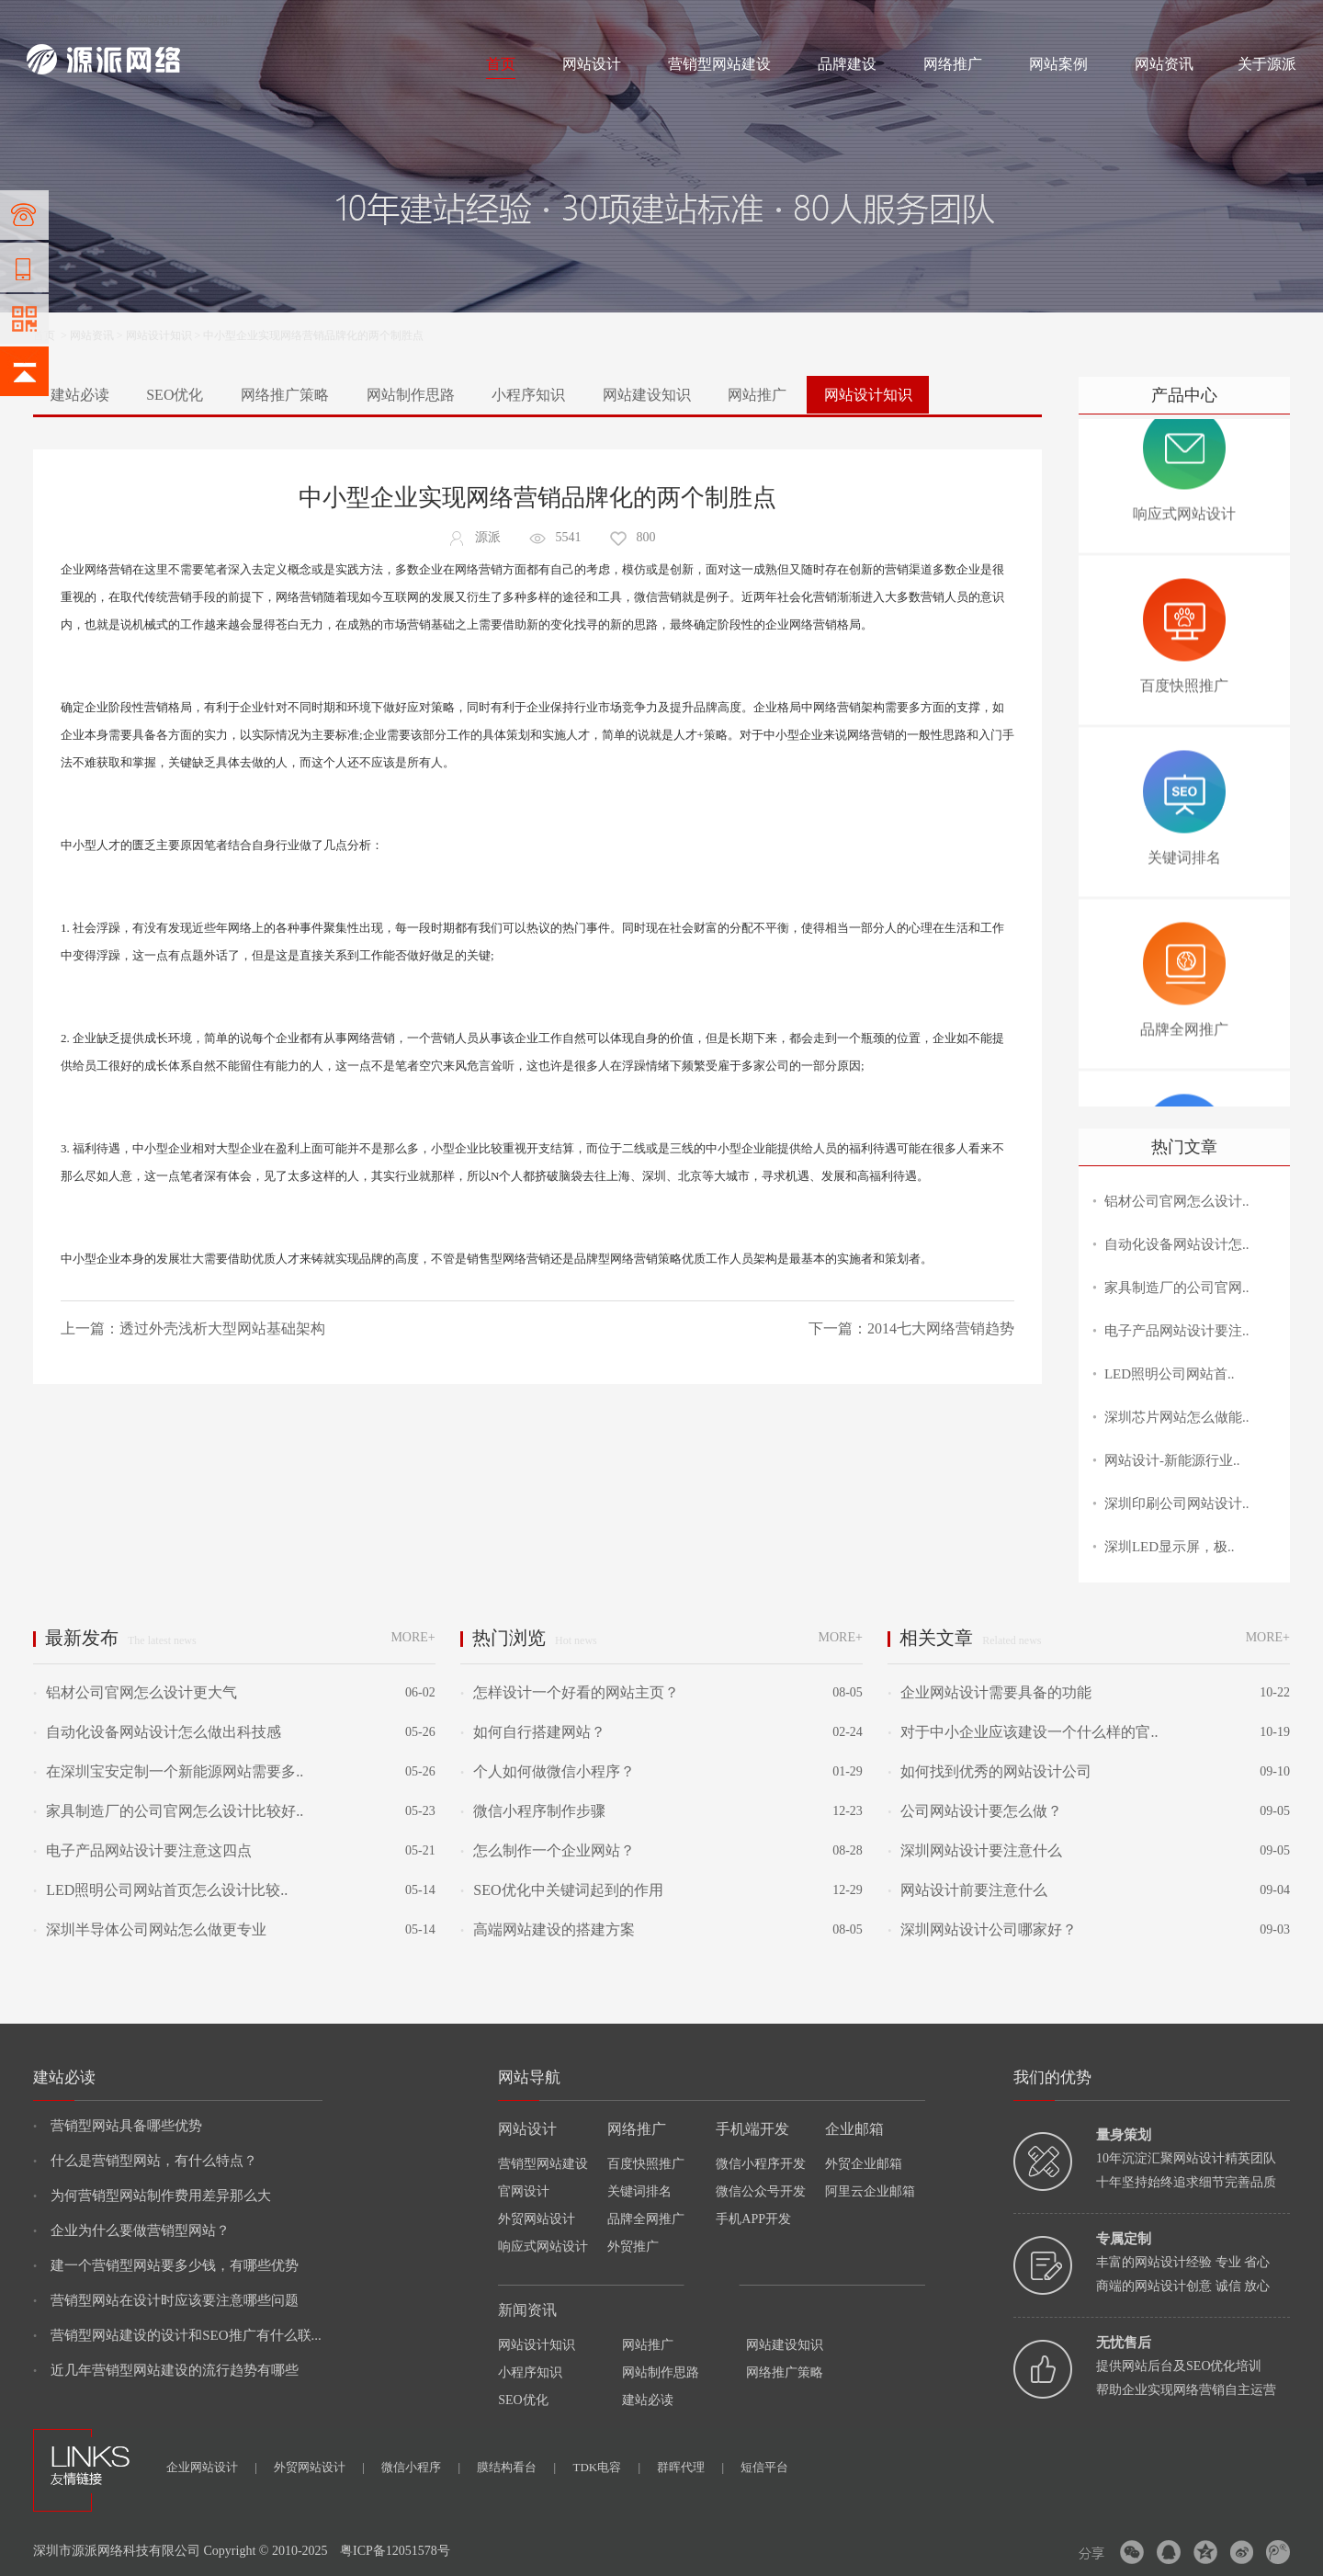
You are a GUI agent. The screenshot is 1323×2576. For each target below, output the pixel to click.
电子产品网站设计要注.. (1177, 1330)
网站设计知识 (159, 335)
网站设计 (160, 20)
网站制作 (105, 20)
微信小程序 (420, 2467)
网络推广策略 (285, 395)
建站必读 (80, 395)
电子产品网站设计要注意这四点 (142, 1850)
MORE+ (412, 1637)
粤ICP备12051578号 (395, 2551)
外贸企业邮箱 (863, 2164)
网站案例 (1058, 64)
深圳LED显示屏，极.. (1169, 1546)
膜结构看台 (516, 2467)
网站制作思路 (411, 395)
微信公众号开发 (761, 2191)
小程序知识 (528, 395)
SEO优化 (174, 395)
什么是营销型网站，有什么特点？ (145, 2160)
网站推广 (757, 395)
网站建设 (49, 20)
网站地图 (1274, 20)
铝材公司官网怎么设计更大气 (135, 1692)
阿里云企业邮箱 (870, 2191)
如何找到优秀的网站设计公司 (989, 1771)
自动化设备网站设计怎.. (1177, 1244)
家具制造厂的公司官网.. (1177, 1287)
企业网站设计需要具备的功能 (989, 1692)
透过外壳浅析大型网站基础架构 (222, 1328)
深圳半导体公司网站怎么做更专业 (149, 1929)
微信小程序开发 (761, 2164)
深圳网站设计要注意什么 (975, 1850)
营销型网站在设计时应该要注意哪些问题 (166, 2300)
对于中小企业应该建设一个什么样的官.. (1023, 1732)
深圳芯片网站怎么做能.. (1177, 1417)
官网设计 (523, 2191)
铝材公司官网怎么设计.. (1177, 1201)
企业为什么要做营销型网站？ (131, 2230)
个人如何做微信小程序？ (547, 1771)
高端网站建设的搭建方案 (547, 1929)
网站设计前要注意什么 (967, 1890)
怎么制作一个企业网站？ (547, 1850)
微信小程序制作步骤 (532, 1811)
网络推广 (219, 20)
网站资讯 (1164, 64)
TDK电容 (606, 2467)
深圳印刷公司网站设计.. (1177, 1503)
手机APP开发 (753, 2219)
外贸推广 (633, 2246)
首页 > (51, 335)
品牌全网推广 (645, 2219)
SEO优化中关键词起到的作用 (561, 1890)
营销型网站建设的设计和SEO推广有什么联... (177, 2335)
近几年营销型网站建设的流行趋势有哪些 (166, 2370)
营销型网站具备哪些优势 (117, 2125)
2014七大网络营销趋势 (940, 1328)
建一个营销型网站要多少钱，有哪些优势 (166, 2265)
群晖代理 (690, 2467)
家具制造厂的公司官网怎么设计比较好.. (168, 1811)
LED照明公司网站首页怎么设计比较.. (160, 1890)
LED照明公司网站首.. (1169, 1374)
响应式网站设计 (543, 2246)
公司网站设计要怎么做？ (975, 1811)
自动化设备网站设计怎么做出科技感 (157, 1732)
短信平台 (764, 2467)
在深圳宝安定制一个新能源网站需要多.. (168, 1771)
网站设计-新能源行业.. (1172, 1460)
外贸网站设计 (536, 2219)
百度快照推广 (645, 2164)
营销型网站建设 (719, 64)
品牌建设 (847, 64)
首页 (500, 64)
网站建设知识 (647, 395)
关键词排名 (639, 2191)
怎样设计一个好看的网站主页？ (569, 1692)
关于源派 (1267, 64)
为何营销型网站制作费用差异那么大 (152, 2195)
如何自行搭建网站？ (532, 1732)
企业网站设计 (211, 2467)
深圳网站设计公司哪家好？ (982, 1929)
